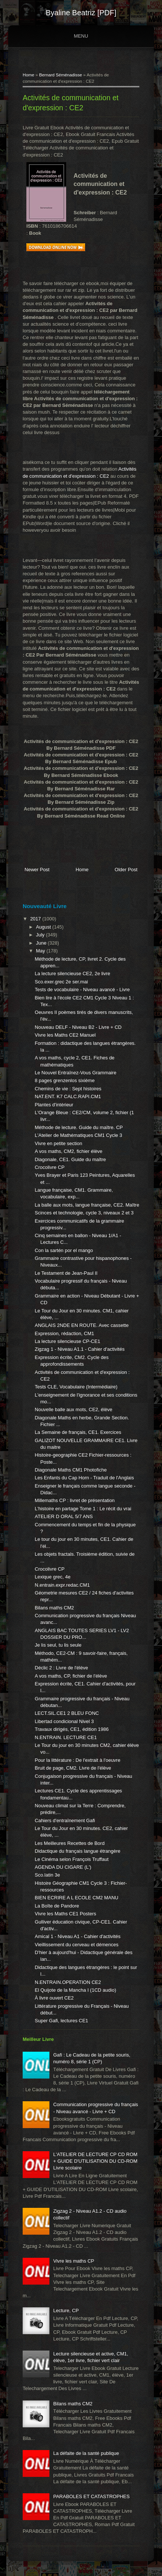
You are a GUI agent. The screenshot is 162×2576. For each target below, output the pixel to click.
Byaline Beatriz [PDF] (81, 13)
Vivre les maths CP (73, 2261)
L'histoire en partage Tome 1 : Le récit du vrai (83, 1508)
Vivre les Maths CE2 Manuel (65, 1035)
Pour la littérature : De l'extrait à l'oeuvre (77, 1760)
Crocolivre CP (50, 1167)
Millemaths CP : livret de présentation (75, 1500)
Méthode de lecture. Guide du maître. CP (79, 1127)
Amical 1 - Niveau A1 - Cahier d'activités (78, 1936)
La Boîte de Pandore (57, 1906)
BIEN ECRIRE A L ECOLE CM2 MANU (77, 1897)
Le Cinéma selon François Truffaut (71, 1859)
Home (28, 74)
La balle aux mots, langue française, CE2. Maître (87, 1205)
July (41, 935)
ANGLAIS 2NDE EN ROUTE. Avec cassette (82, 1325)
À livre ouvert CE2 (54, 1998)
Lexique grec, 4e (53, 1577)
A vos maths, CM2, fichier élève (69, 1151)
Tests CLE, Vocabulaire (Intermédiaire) (76, 1387)
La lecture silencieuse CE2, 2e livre (72, 973)
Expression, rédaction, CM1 (64, 1333)
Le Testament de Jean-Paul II (66, 1273)
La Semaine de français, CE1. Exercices (78, 1432)
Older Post (126, 869)
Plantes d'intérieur (54, 1104)
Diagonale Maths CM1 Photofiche (71, 1470)
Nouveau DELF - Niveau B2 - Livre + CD (78, 1027)
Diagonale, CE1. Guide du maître (70, 1159)
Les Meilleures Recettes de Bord (70, 1843)
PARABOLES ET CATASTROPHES (91, 2496)
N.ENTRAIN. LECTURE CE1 (66, 1737)
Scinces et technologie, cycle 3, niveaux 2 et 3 (84, 1213)
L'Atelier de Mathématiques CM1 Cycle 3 (78, 1135)
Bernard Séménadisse (60, 74)
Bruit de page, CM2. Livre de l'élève (73, 1768)
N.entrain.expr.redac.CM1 (62, 1585)
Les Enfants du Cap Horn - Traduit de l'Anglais (84, 1477)
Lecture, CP (66, 2310)
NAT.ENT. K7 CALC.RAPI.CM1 (68, 1096)
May (41, 951)
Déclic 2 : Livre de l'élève (61, 1668)
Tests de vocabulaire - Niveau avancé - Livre (82, 989)
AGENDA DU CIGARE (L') (63, 1867)
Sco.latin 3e (47, 1875)
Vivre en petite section (58, 1143)
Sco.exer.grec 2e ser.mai (61, 981)
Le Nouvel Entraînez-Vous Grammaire (76, 1072)
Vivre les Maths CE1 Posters (65, 1913)
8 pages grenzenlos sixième (65, 1080)
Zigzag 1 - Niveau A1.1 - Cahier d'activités (80, 1349)
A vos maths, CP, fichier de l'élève (71, 1676)
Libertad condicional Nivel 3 (64, 1721)
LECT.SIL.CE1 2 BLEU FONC (67, 1713)
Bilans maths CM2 (54, 1608)
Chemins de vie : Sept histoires (68, 1088)
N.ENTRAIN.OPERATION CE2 (68, 1982)
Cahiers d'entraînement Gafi (65, 1820)
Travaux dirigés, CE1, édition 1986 (72, 1729)
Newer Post (37, 869)
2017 (36, 919)
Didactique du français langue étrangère (78, 1851)
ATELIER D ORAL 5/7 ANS (64, 1516)
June (42, 943)
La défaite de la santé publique (86, 2453)
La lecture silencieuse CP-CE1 (67, 1341)
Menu (81, 36)
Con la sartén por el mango (64, 1250)
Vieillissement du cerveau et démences (77, 1944)
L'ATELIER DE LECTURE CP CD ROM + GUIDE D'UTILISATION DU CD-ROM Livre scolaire (95, 2161)
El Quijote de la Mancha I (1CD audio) (75, 1990)
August (44, 927)
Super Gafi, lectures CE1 (61, 2020)
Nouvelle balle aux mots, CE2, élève (74, 1409)
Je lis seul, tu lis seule (58, 1645)
